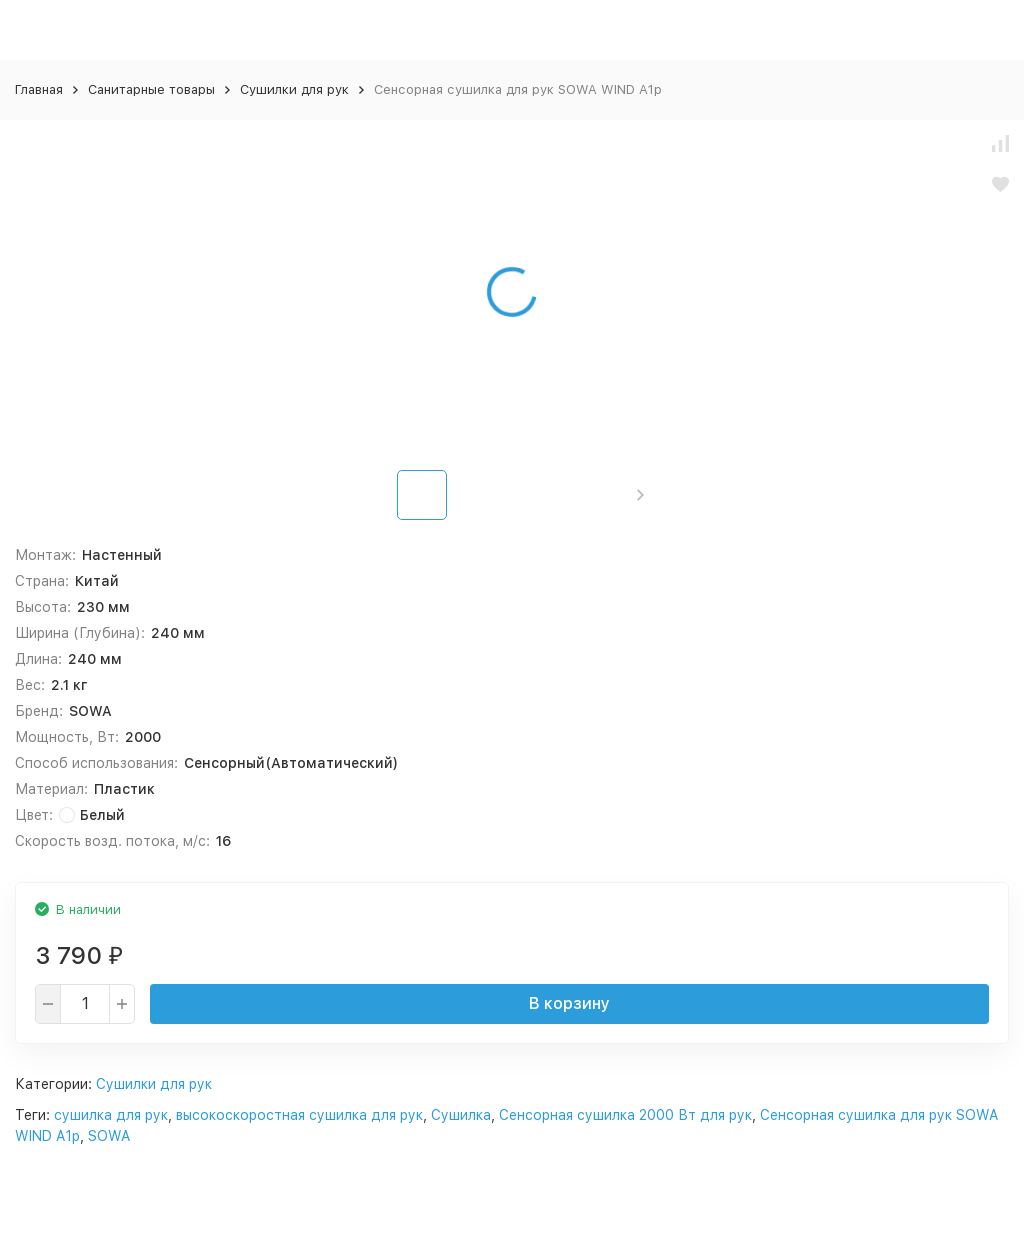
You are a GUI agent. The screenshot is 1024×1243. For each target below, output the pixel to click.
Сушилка (461, 1115)
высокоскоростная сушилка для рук (299, 1115)
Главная (39, 89)
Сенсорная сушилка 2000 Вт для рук (625, 1115)
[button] (640, 495)
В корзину (569, 1003)
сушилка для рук (111, 1115)
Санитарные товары (151, 89)
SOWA (109, 1136)
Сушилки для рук (294, 89)
